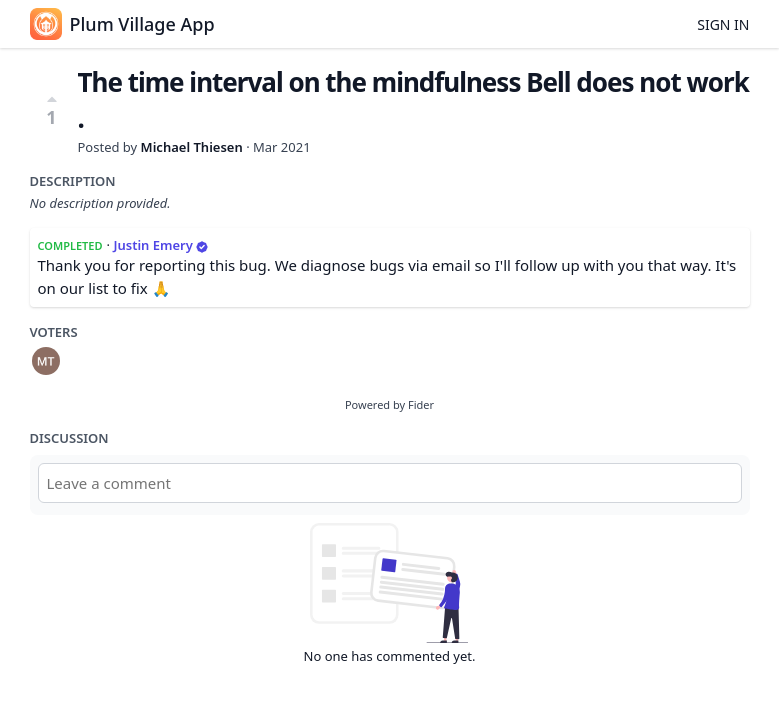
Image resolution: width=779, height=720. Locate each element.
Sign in (723, 24)
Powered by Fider (389, 404)
